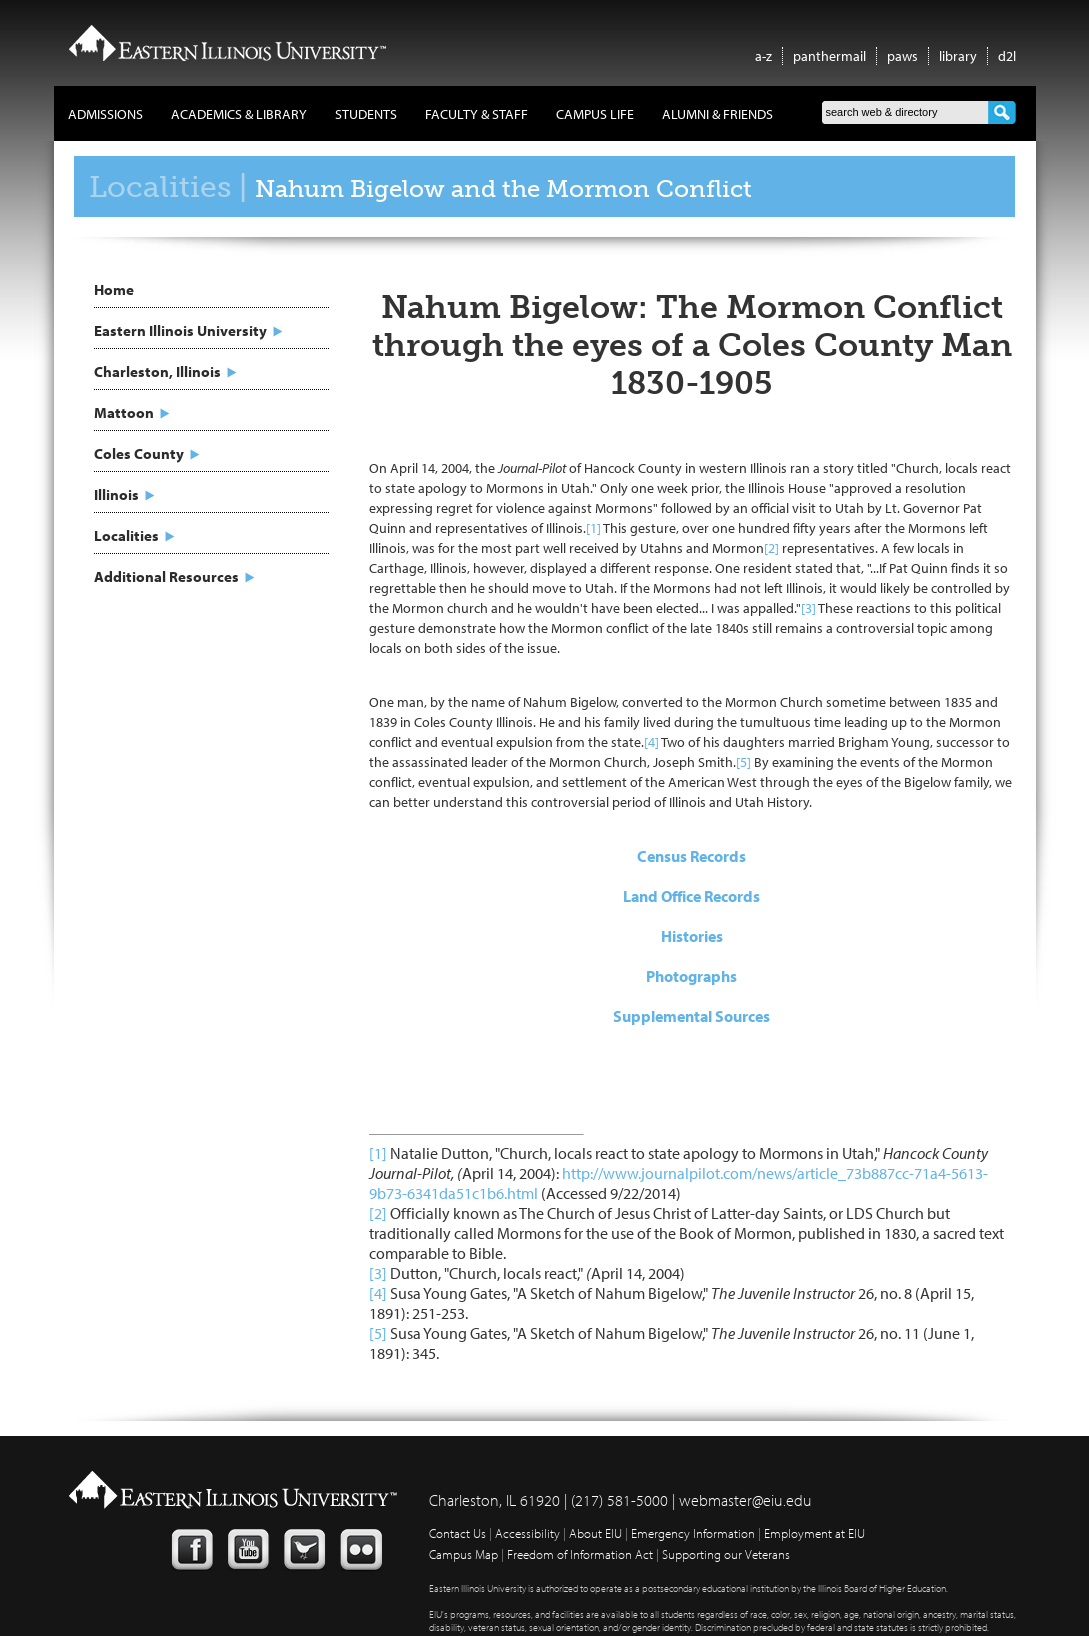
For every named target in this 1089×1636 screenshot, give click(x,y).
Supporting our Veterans (726, 1554)
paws (902, 56)
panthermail (829, 56)
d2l (1007, 56)
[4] (651, 742)
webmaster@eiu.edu (745, 1500)
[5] (743, 762)
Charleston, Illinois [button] (157, 371)
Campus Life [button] (595, 114)
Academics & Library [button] (239, 114)
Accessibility (527, 1533)
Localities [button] (126, 535)
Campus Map (463, 1554)
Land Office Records (691, 896)
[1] (593, 528)
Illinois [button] (116, 494)
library (958, 56)
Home (114, 289)
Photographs (691, 976)
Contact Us (457, 1533)
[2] (771, 548)
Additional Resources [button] (166, 576)
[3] (808, 608)
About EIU (595, 1533)
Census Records (691, 856)
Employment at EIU (814, 1533)
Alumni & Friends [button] (717, 114)
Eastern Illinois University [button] (180, 330)
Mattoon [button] (124, 412)
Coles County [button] (139, 453)
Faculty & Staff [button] (476, 114)
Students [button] (366, 114)
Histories (692, 936)
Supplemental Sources (691, 1016)
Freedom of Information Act (580, 1554)
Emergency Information (693, 1533)
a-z (763, 56)
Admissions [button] (105, 114)
